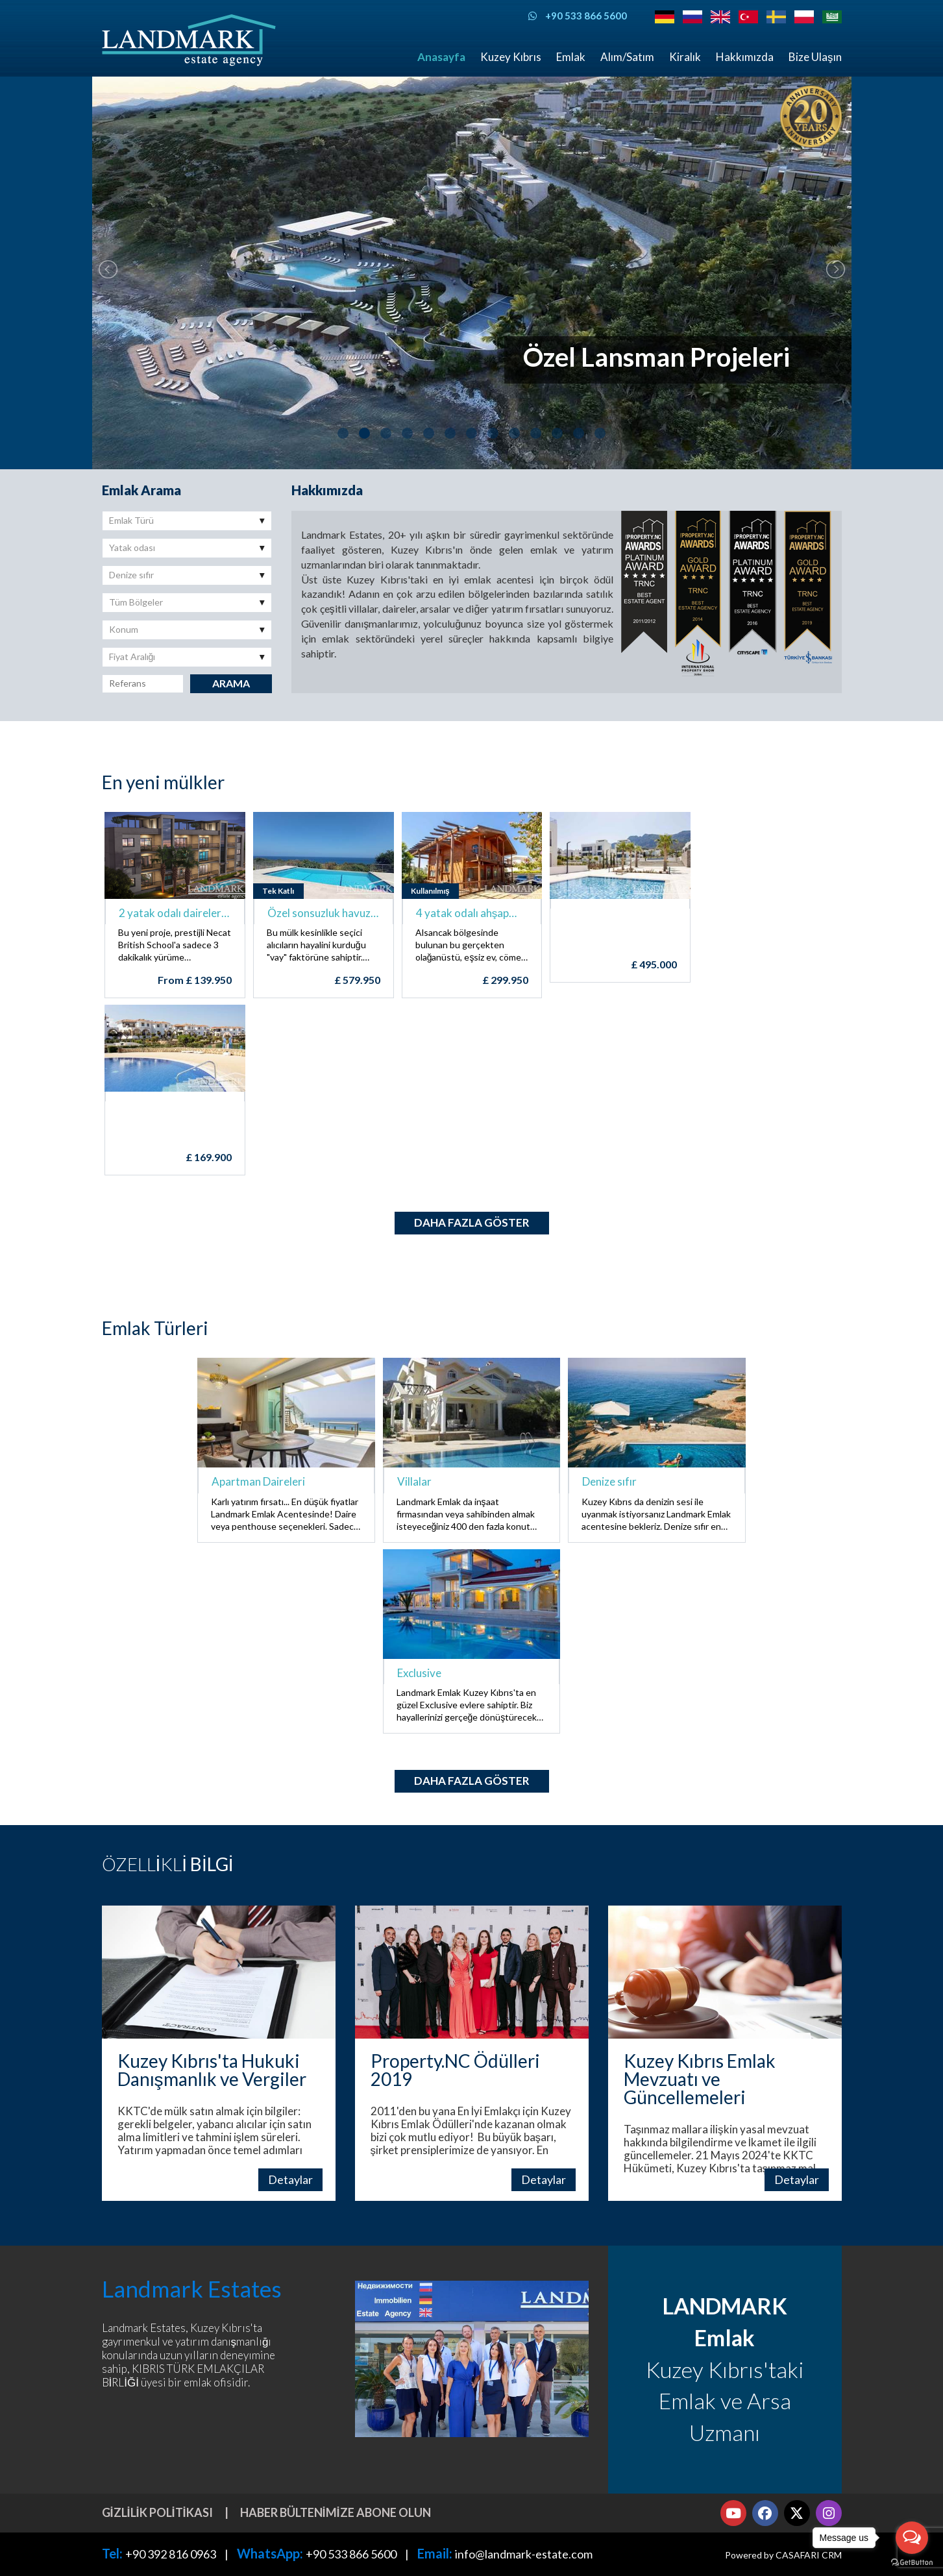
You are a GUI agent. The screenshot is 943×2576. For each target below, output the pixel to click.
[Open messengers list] (912, 2537)
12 (578, 433)
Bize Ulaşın (815, 57)
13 (600, 433)
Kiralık (685, 57)
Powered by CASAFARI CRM (783, 2554)
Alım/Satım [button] (627, 57)
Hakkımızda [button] (745, 57)
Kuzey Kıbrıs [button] (510, 57)
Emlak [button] (570, 57)
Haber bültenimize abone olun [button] (335, 2512)
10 (535, 433)
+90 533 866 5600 (351, 2554)
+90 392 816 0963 (170, 2554)
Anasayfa (441, 57)
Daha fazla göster (472, 1222)
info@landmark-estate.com (524, 2554)
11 (557, 433)
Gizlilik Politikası (157, 2512)
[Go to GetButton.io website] (912, 2562)
